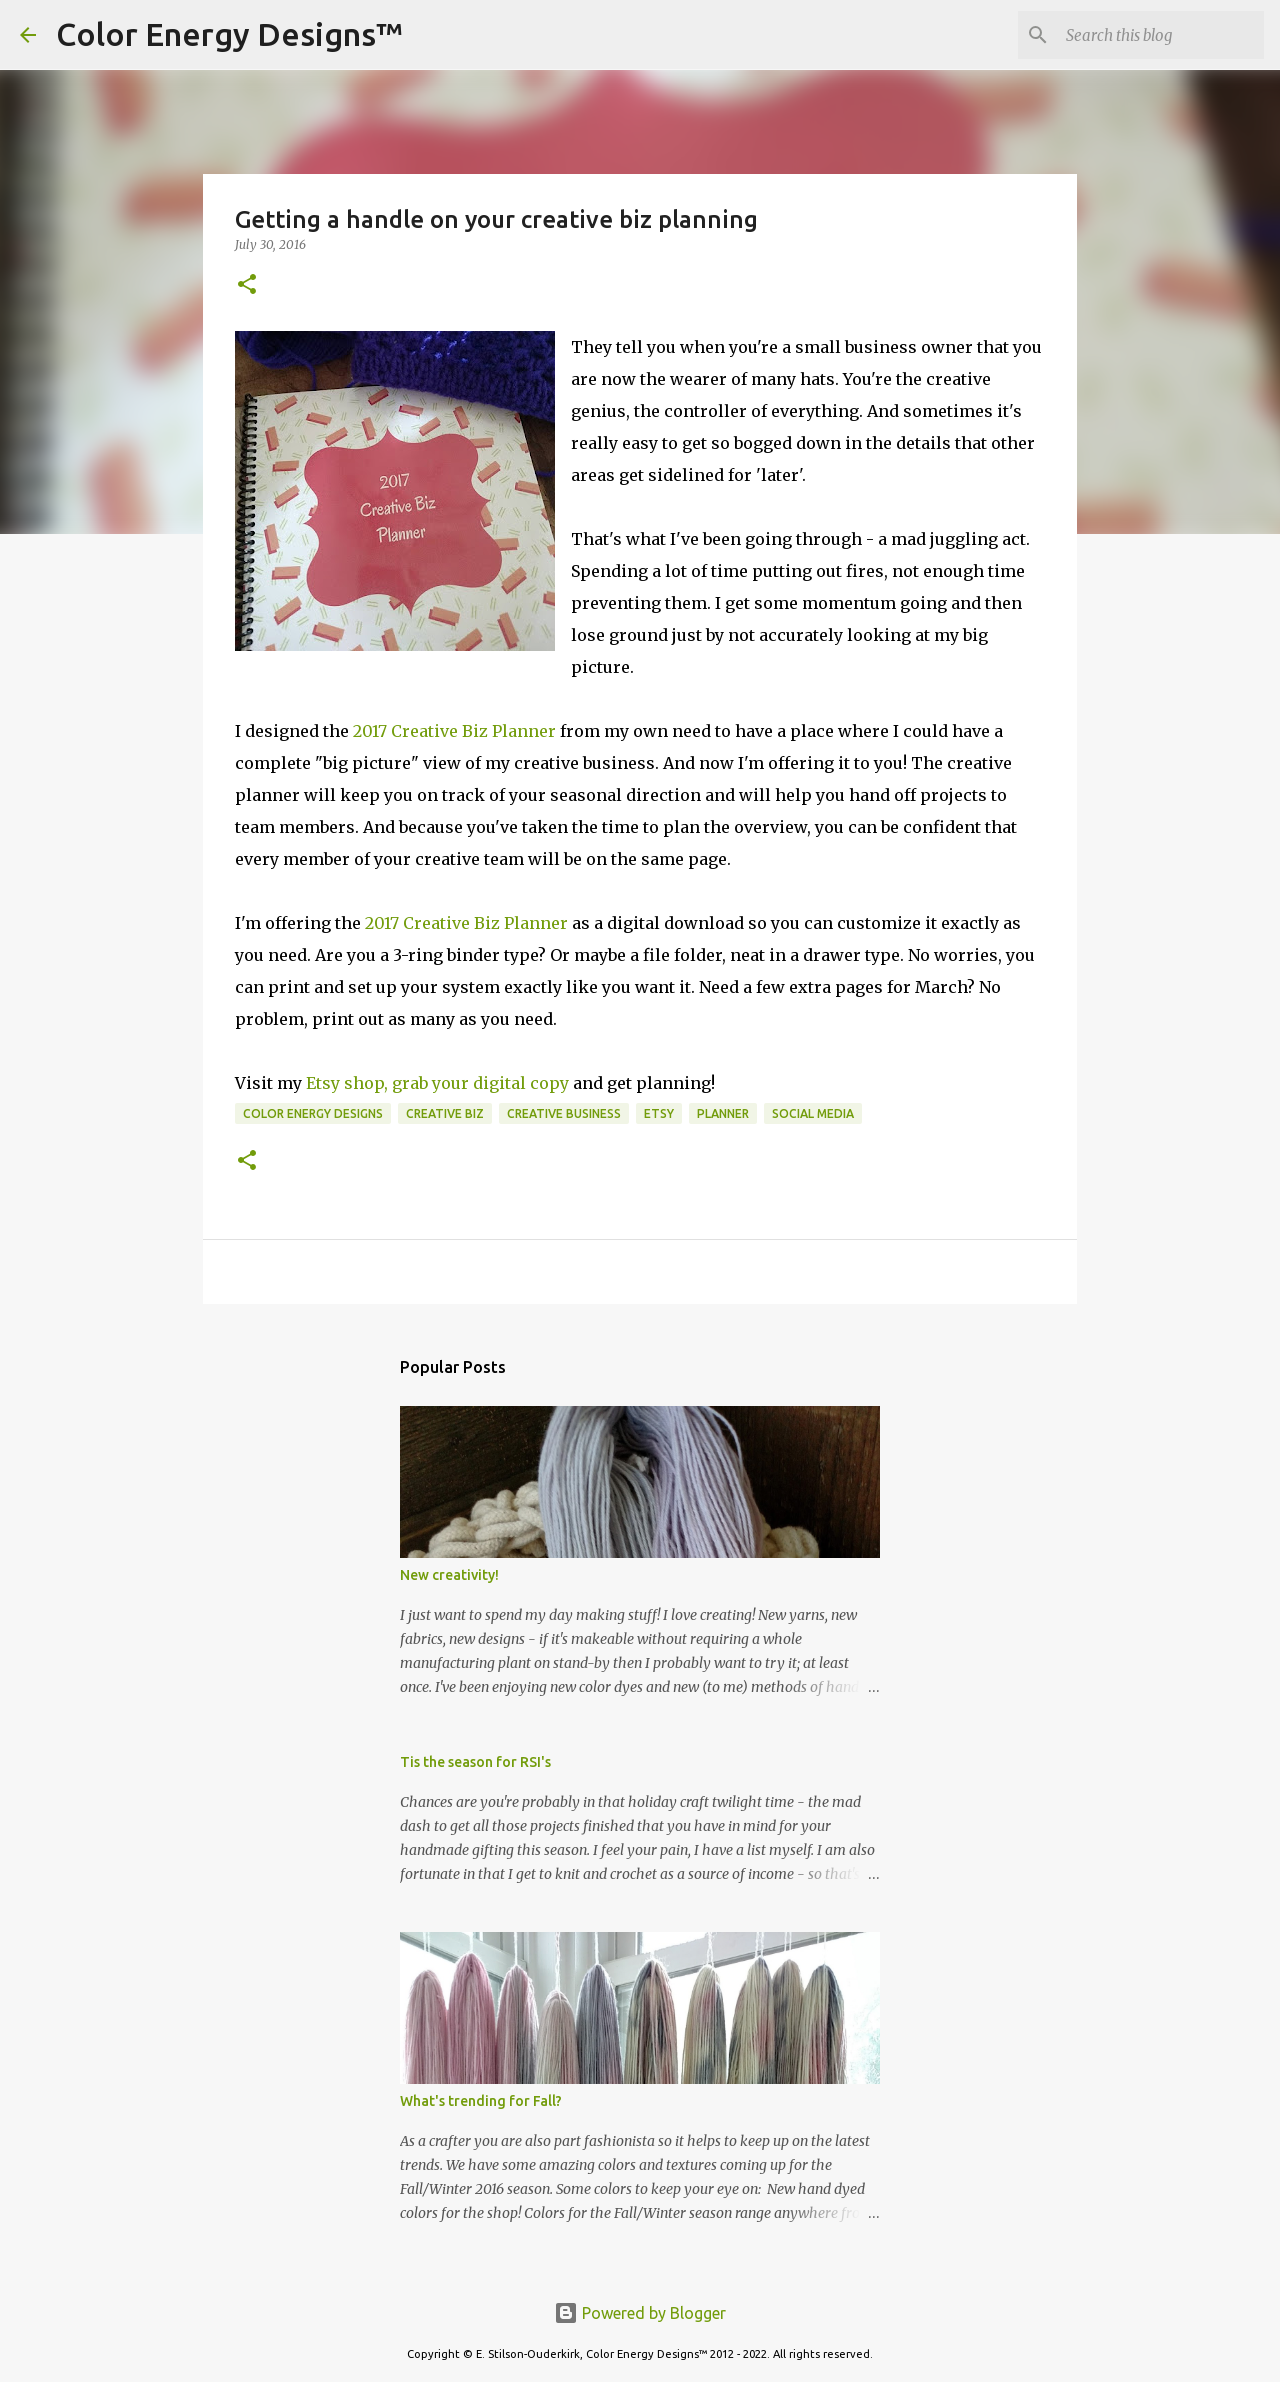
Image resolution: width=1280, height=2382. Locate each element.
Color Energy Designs (313, 1113)
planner (723, 1113)
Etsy (659, 1113)
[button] (247, 285)
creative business (564, 1113)
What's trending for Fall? (481, 2101)
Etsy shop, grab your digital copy (437, 1083)
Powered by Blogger (640, 2313)
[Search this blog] (1159, 35)
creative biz (445, 1113)
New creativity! (449, 1575)
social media (813, 1113)
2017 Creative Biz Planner (454, 731)
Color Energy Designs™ (229, 34)
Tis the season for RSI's (475, 1762)
